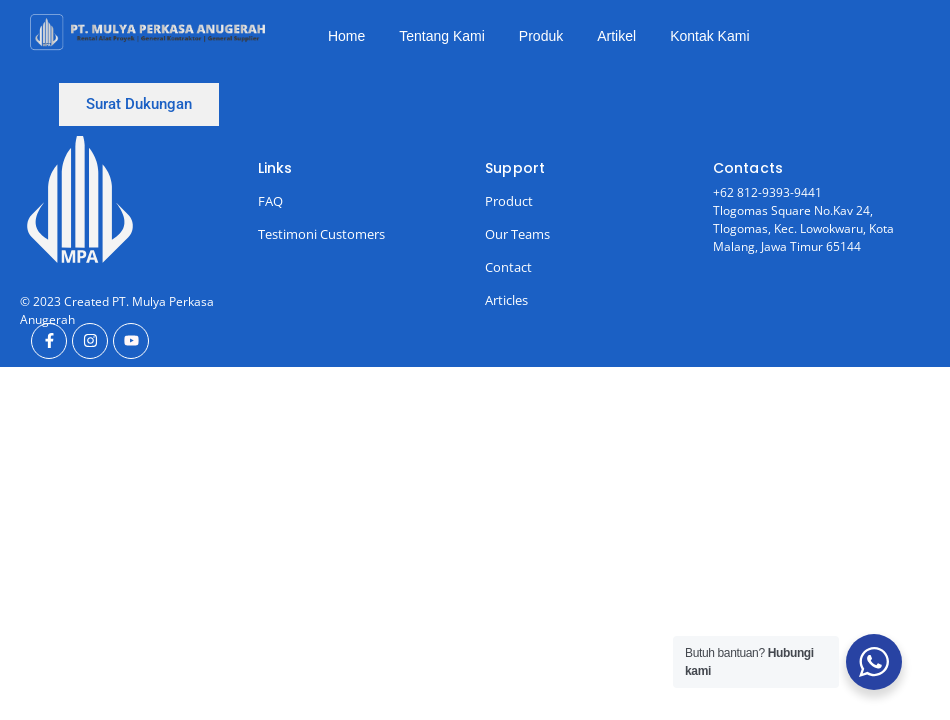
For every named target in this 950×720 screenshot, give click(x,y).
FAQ (270, 201)
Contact (508, 267)
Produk (541, 36)
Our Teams (517, 234)
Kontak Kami (709, 36)
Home (346, 36)
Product (509, 201)
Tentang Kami (442, 36)
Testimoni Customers (321, 234)
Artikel (616, 36)
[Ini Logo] (147, 33)
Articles (506, 300)
